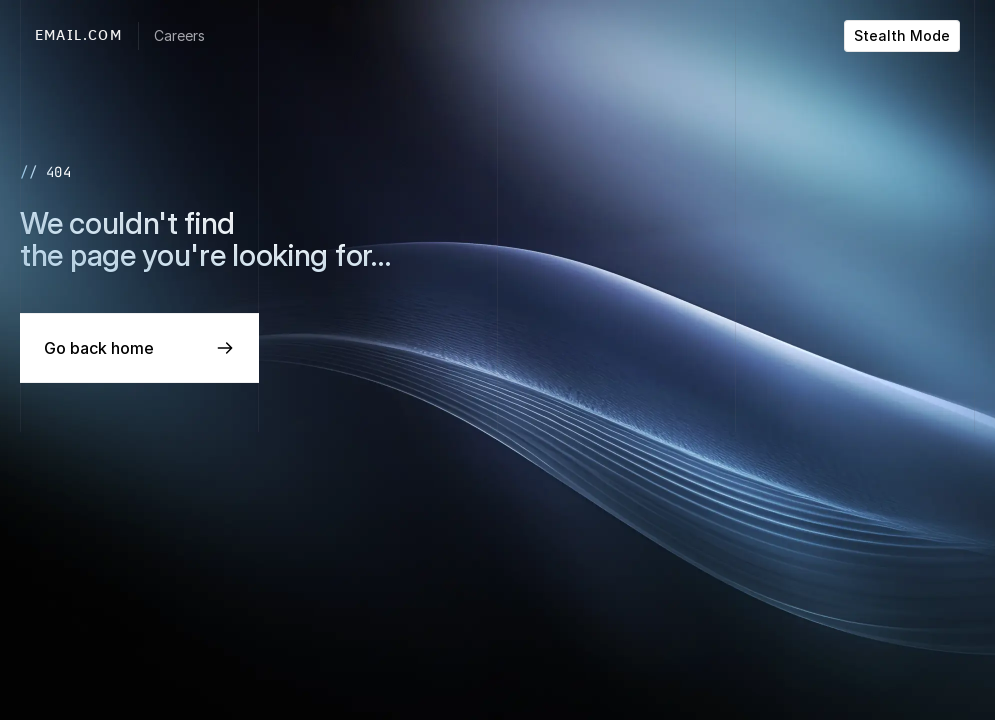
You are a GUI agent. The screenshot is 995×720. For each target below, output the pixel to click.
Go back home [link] (99, 348)
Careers (179, 35)
